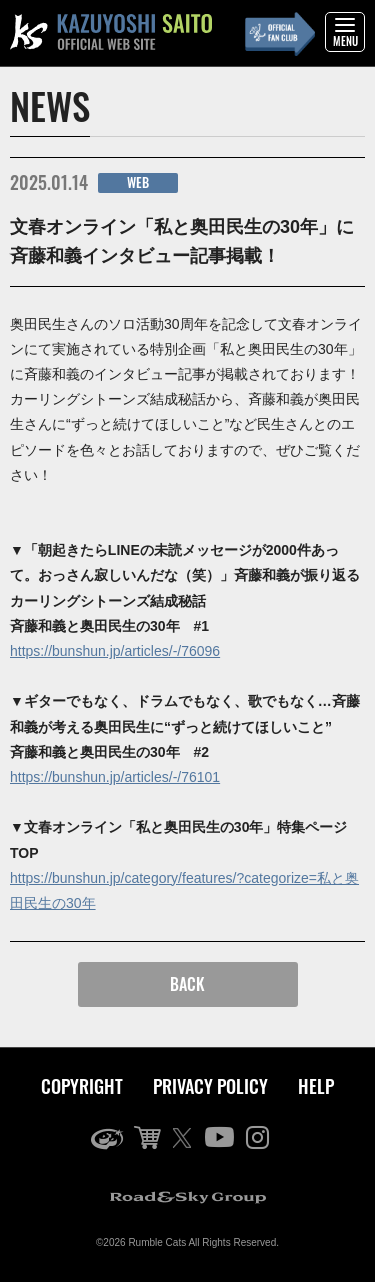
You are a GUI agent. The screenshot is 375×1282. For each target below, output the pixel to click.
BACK (187, 984)
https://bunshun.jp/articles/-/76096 (115, 651)
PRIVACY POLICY (210, 1086)
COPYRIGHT (82, 1086)
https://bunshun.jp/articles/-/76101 (115, 777)
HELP (316, 1086)
